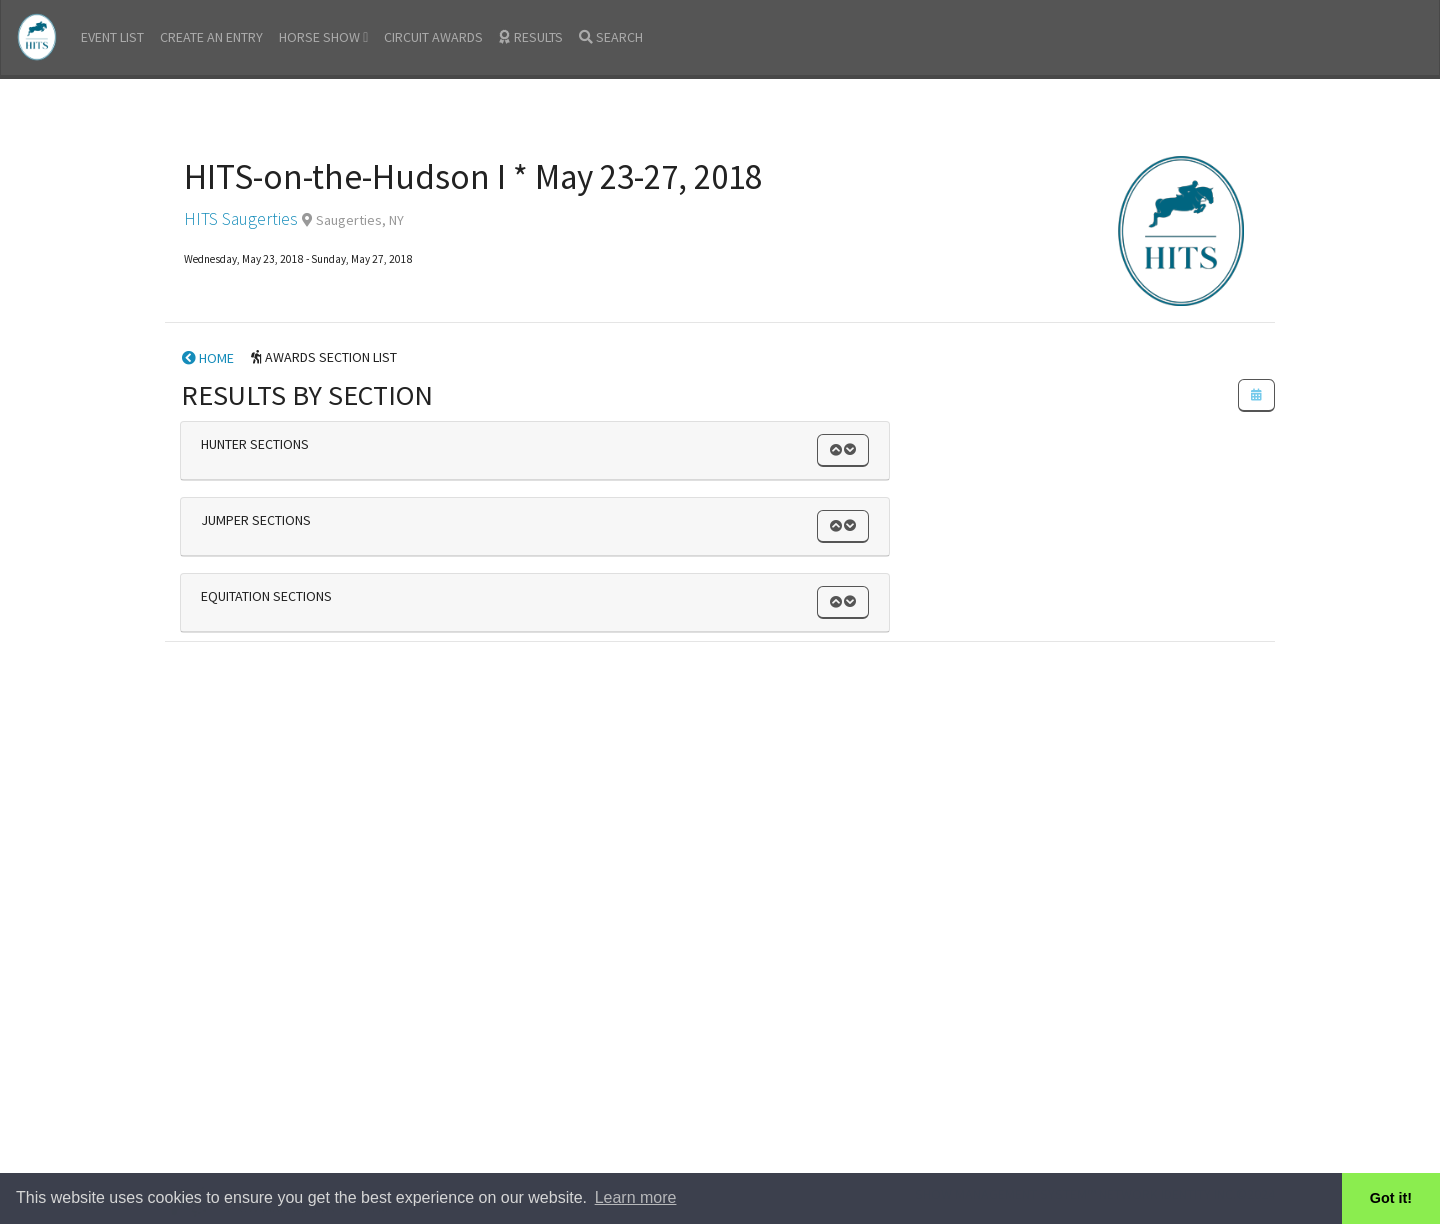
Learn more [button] (636, 1197)
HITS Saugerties (241, 219)
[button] (843, 450)
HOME (208, 358)
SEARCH (611, 37)
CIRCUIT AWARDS (433, 37)
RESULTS (531, 37)
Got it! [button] (1391, 1198)
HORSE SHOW (323, 37)
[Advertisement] (720, 790)
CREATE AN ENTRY (211, 37)
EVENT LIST (112, 37)
